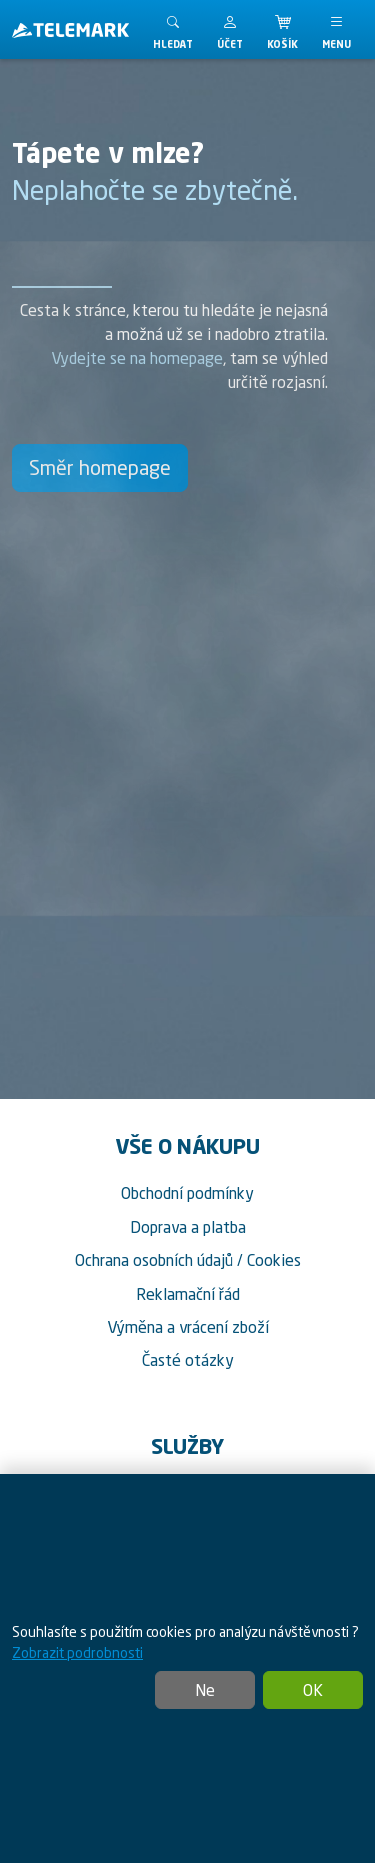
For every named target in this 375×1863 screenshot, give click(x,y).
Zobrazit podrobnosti (77, 1652)
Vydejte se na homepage (137, 358)
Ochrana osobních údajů (154, 1260)
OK (313, 1690)
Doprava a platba (188, 1227)
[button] (230, 29)
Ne (205, 1690)
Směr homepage (100, 467)
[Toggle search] (173, 29)
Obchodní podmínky (187, 1193)
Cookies (274, 1260)
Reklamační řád (188, 1294)
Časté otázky (188, 1360)
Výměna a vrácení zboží (188, 1327)
